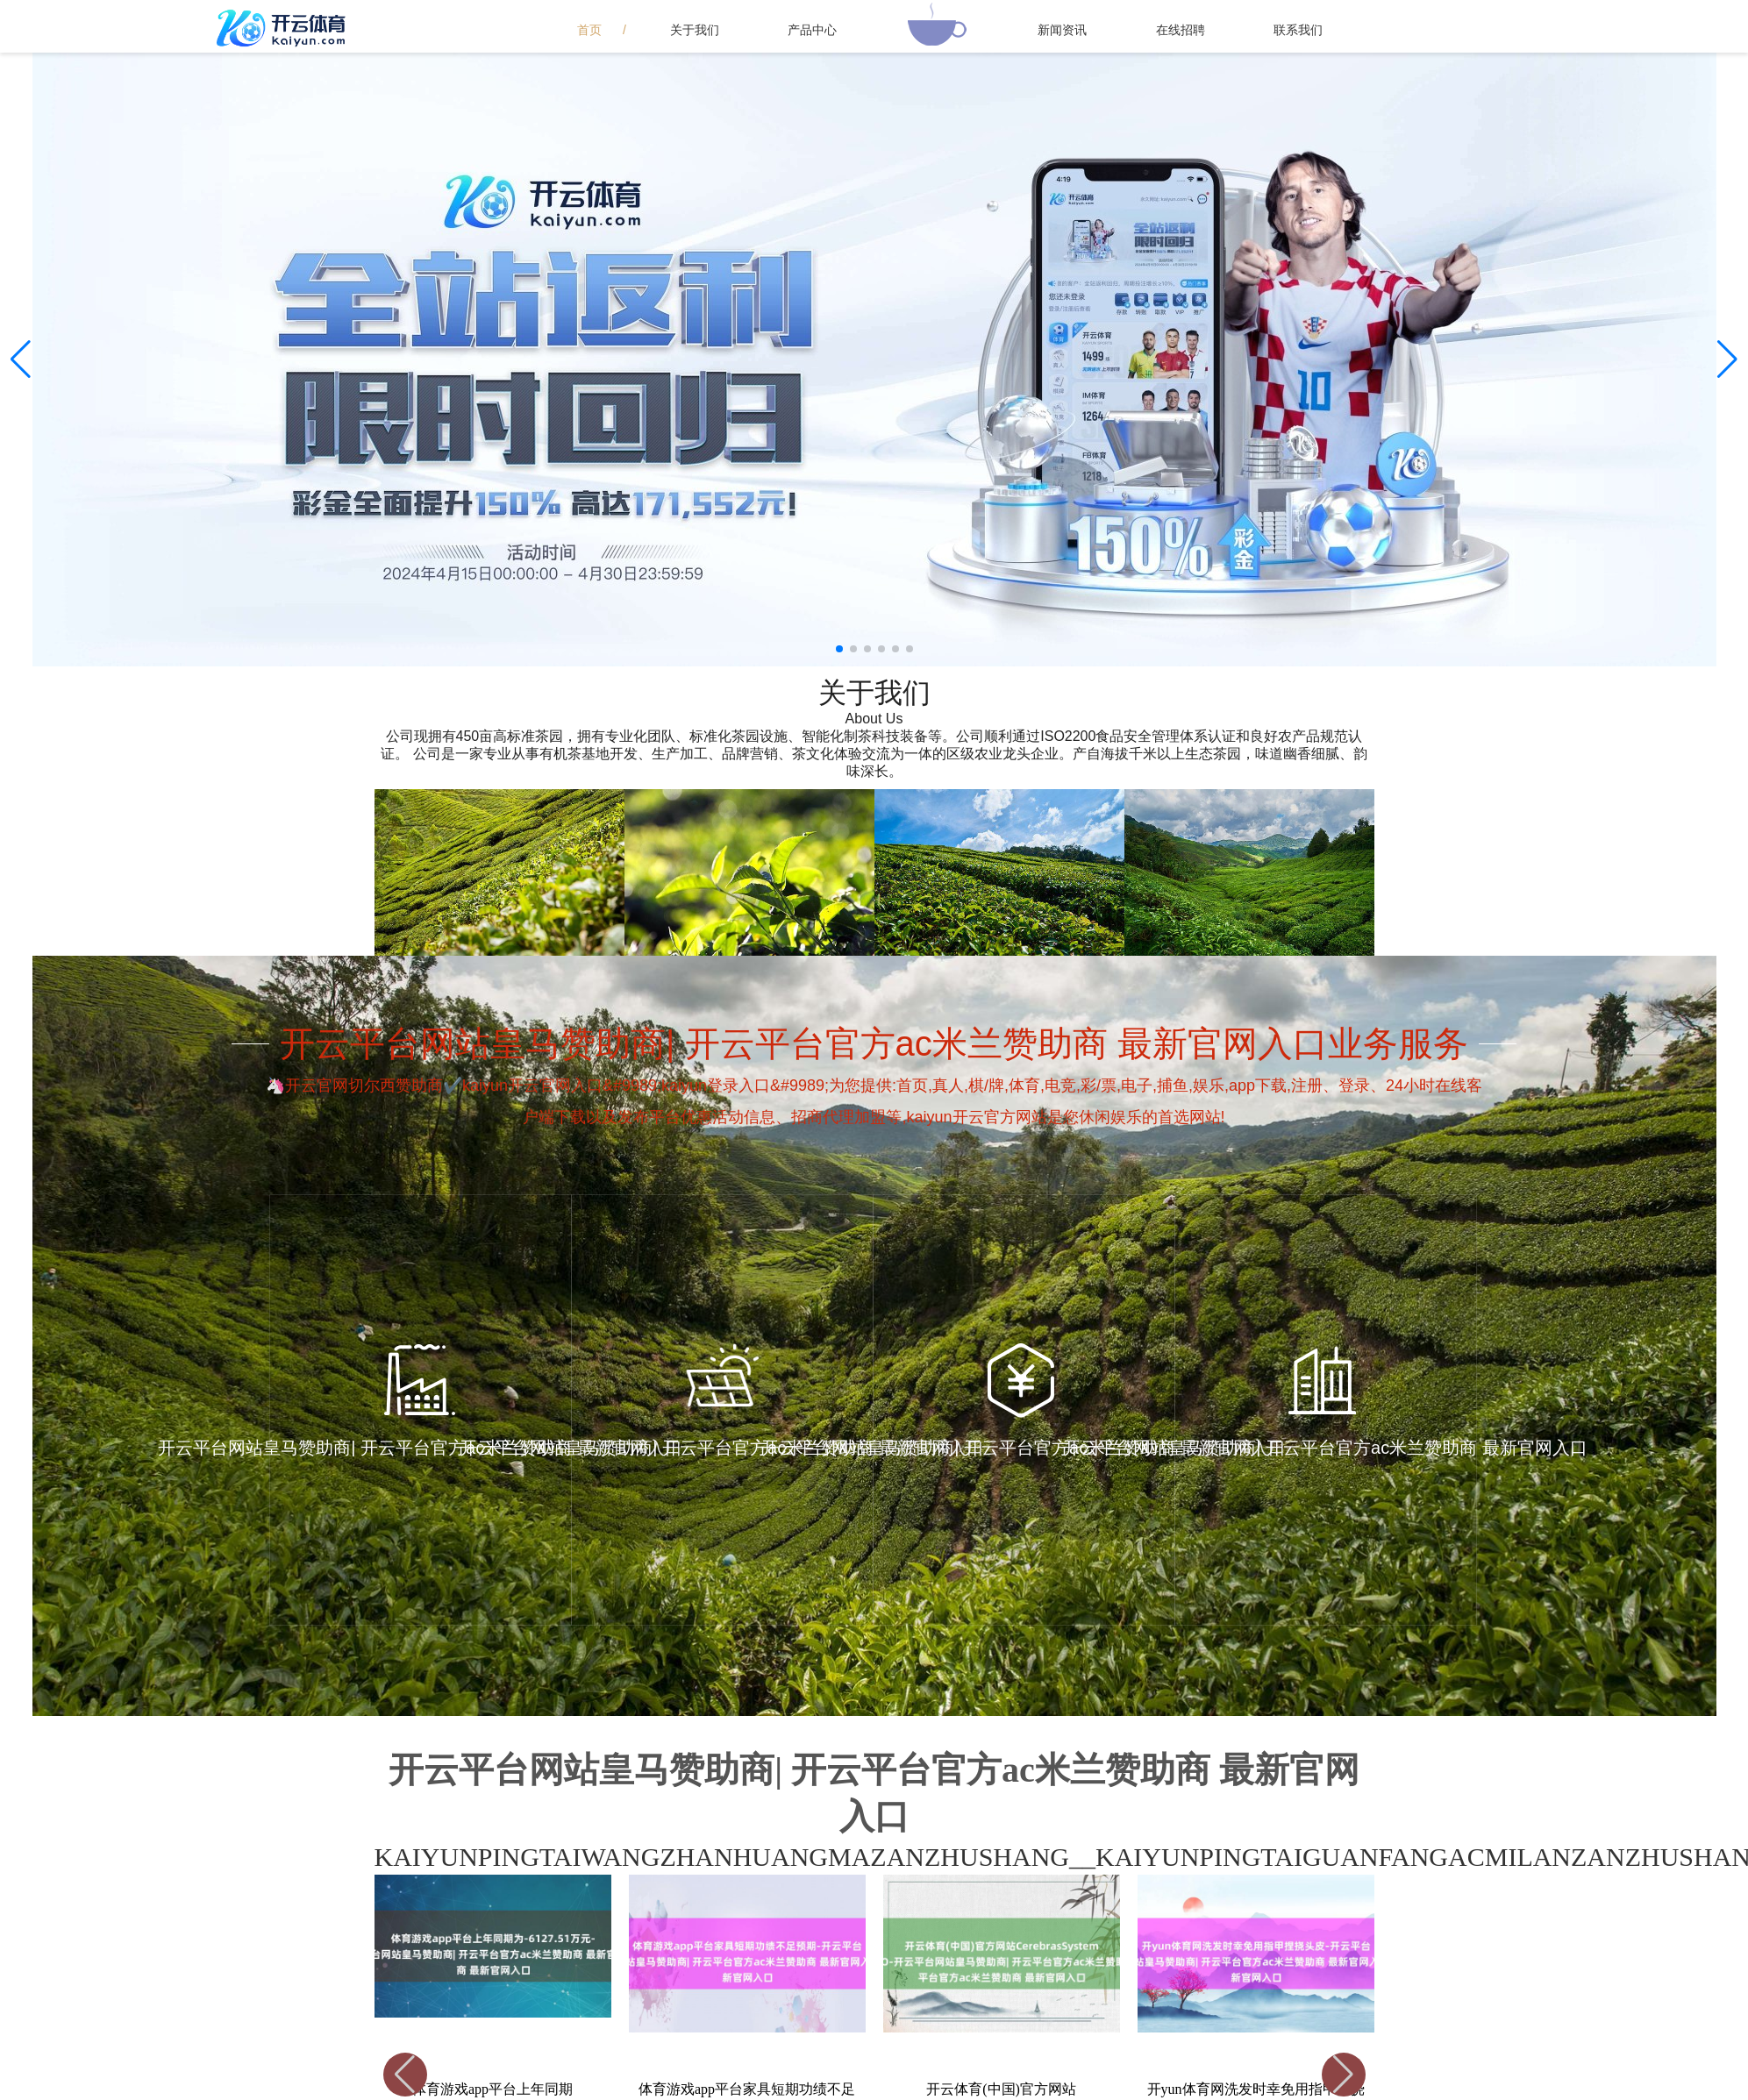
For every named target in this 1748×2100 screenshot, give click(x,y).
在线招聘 (1180, 30)
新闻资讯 (1062, 30)
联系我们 (1298, 30)
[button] (1727, 359)
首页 (589, 30)
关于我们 (694, 30)
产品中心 (812, 30)
